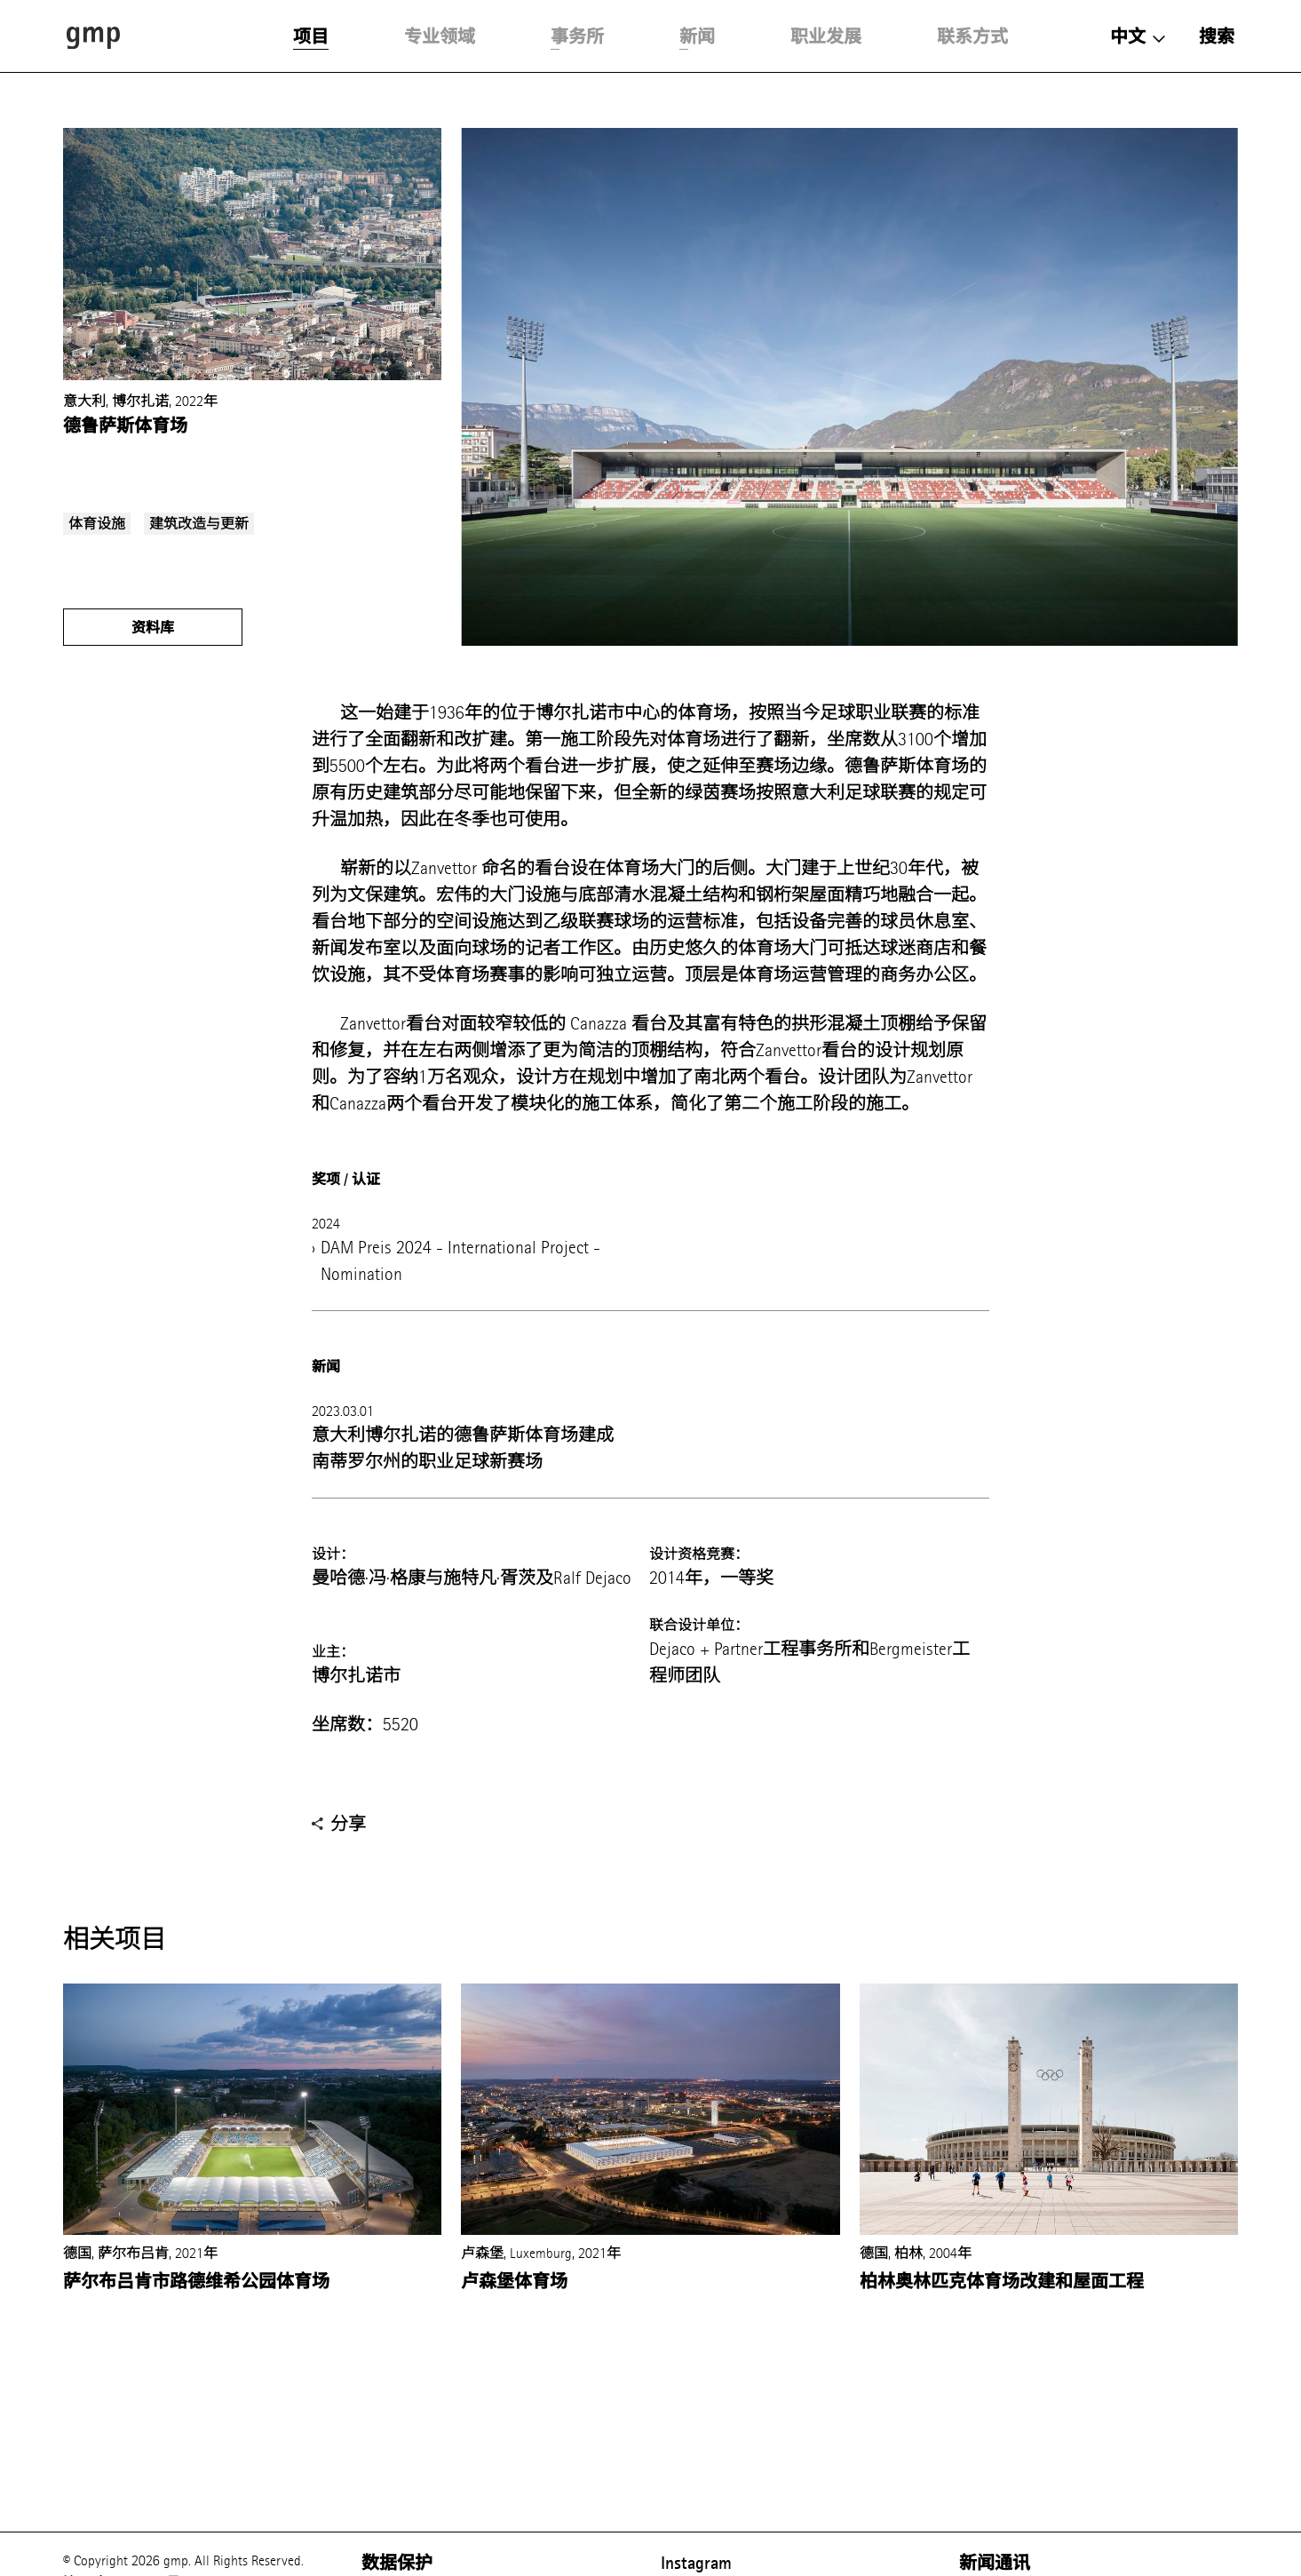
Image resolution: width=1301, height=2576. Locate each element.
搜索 (1216, 36)
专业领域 (439, 36)
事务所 (577, 36)
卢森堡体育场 (514, 2281)
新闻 (697, 36)
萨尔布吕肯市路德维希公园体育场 (196, 2281)
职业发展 (825, 36)
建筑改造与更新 (199, 523)
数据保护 (396, 2562)
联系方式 (972, 36)
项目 (311, 36)
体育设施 (96, 523)
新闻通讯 (994, 2562)
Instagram (696, 2562)
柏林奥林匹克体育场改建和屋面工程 (1002, 2281)
